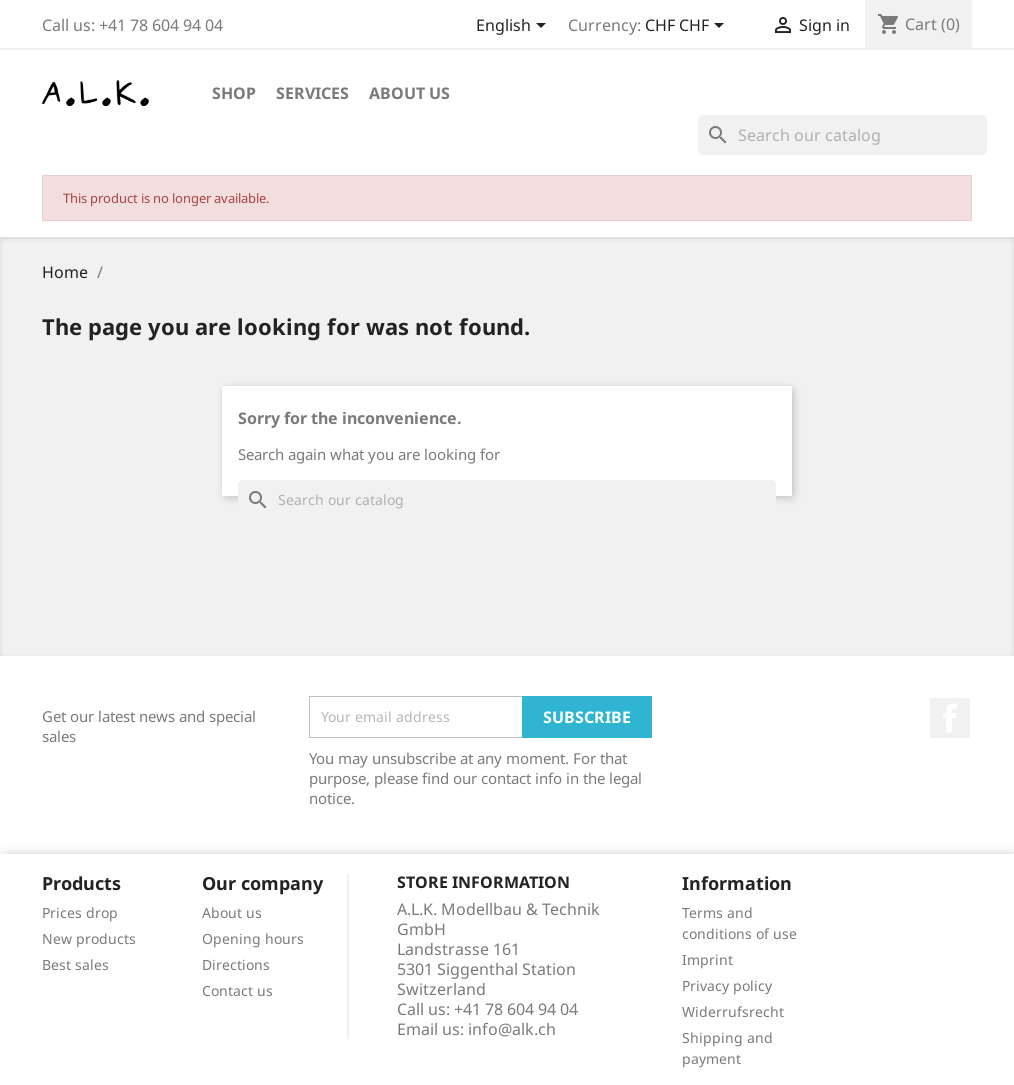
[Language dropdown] (514, 27)
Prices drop (80, 912)
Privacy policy (727, 985)
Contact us (237, 990)
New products (89, 938)
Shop (234, 93)
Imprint (707, 959)
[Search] (842, 135)
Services (312, 93)
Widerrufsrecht (733, 1011)
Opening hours (253, 938)
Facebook (950, 718)
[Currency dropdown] (688, 27)
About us (409, 93)
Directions (236, 964)
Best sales (75, 964)
